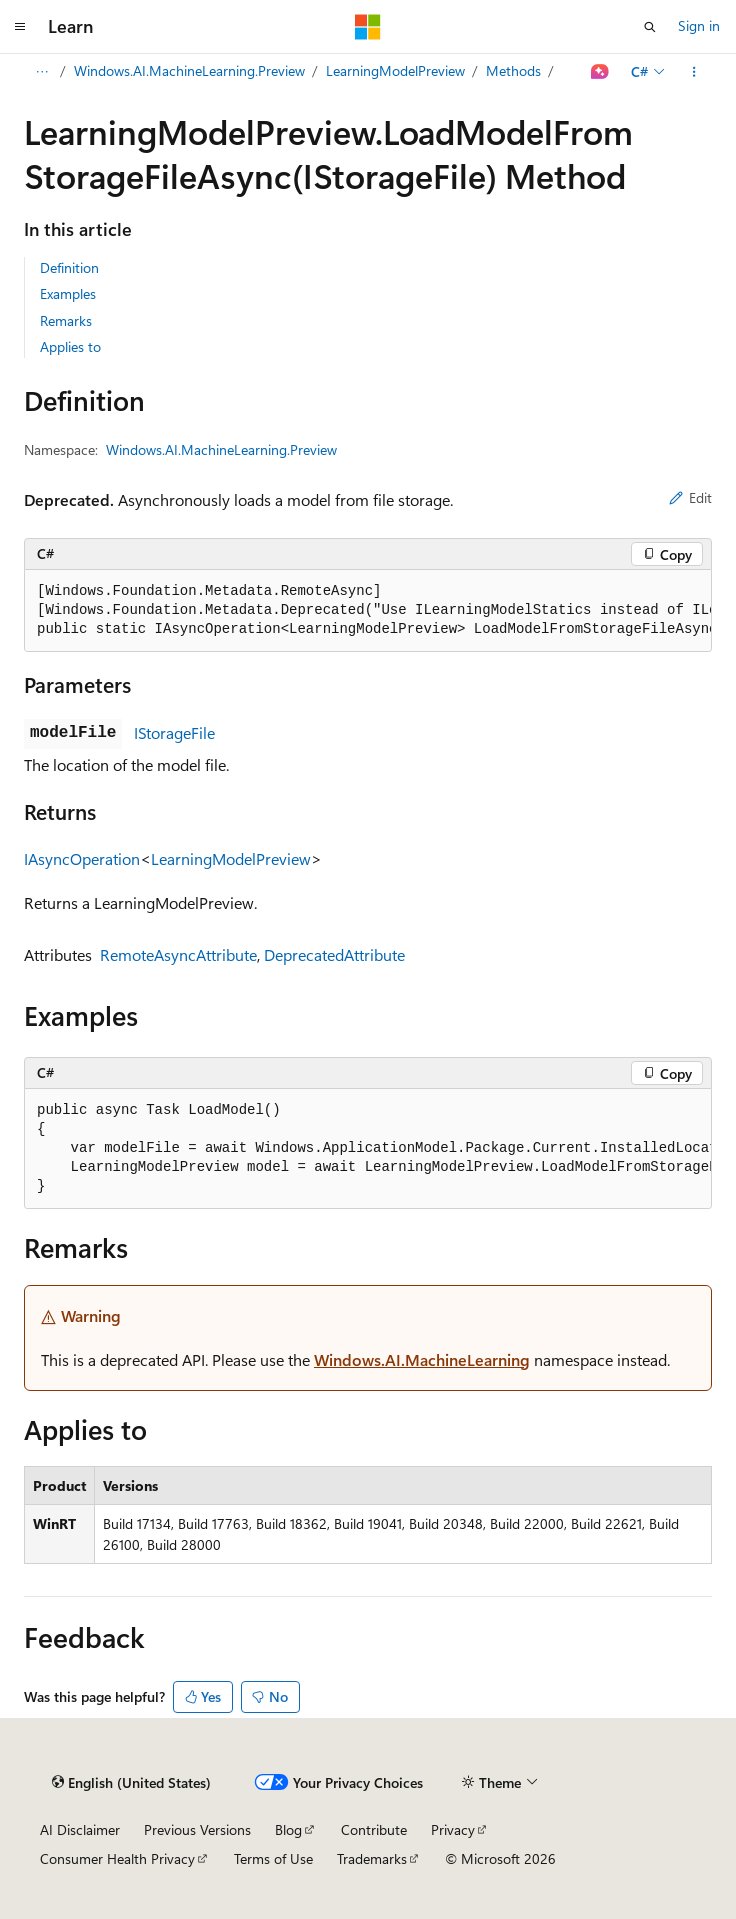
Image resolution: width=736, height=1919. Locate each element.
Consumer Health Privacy (117, 1858)
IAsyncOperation (82, 858)
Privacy (453, 1829)
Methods (513, 70)
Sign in (699, 25)
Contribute (374, 1829)
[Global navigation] (20, 27)
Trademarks (372, 1858)
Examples (68, 293)
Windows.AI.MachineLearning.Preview (189, 70)
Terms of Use (273, 1858)
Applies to (70, 346)
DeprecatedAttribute (334, 954)
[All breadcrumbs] (41, 72)
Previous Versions (197, 1829)
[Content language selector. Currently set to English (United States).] (131, 1783)
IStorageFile (174, 732)
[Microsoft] (368, 27)
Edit (690, 497)
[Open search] (650, 27)
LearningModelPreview (395, 70)
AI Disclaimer (80, 1829)
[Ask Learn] (600, 72)
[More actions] (694, 72)
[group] (368, 611)
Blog (288, 1829)
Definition (69, 267)
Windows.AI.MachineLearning (422, 1359)
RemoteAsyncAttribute (178, 954)
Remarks (66, 320)
